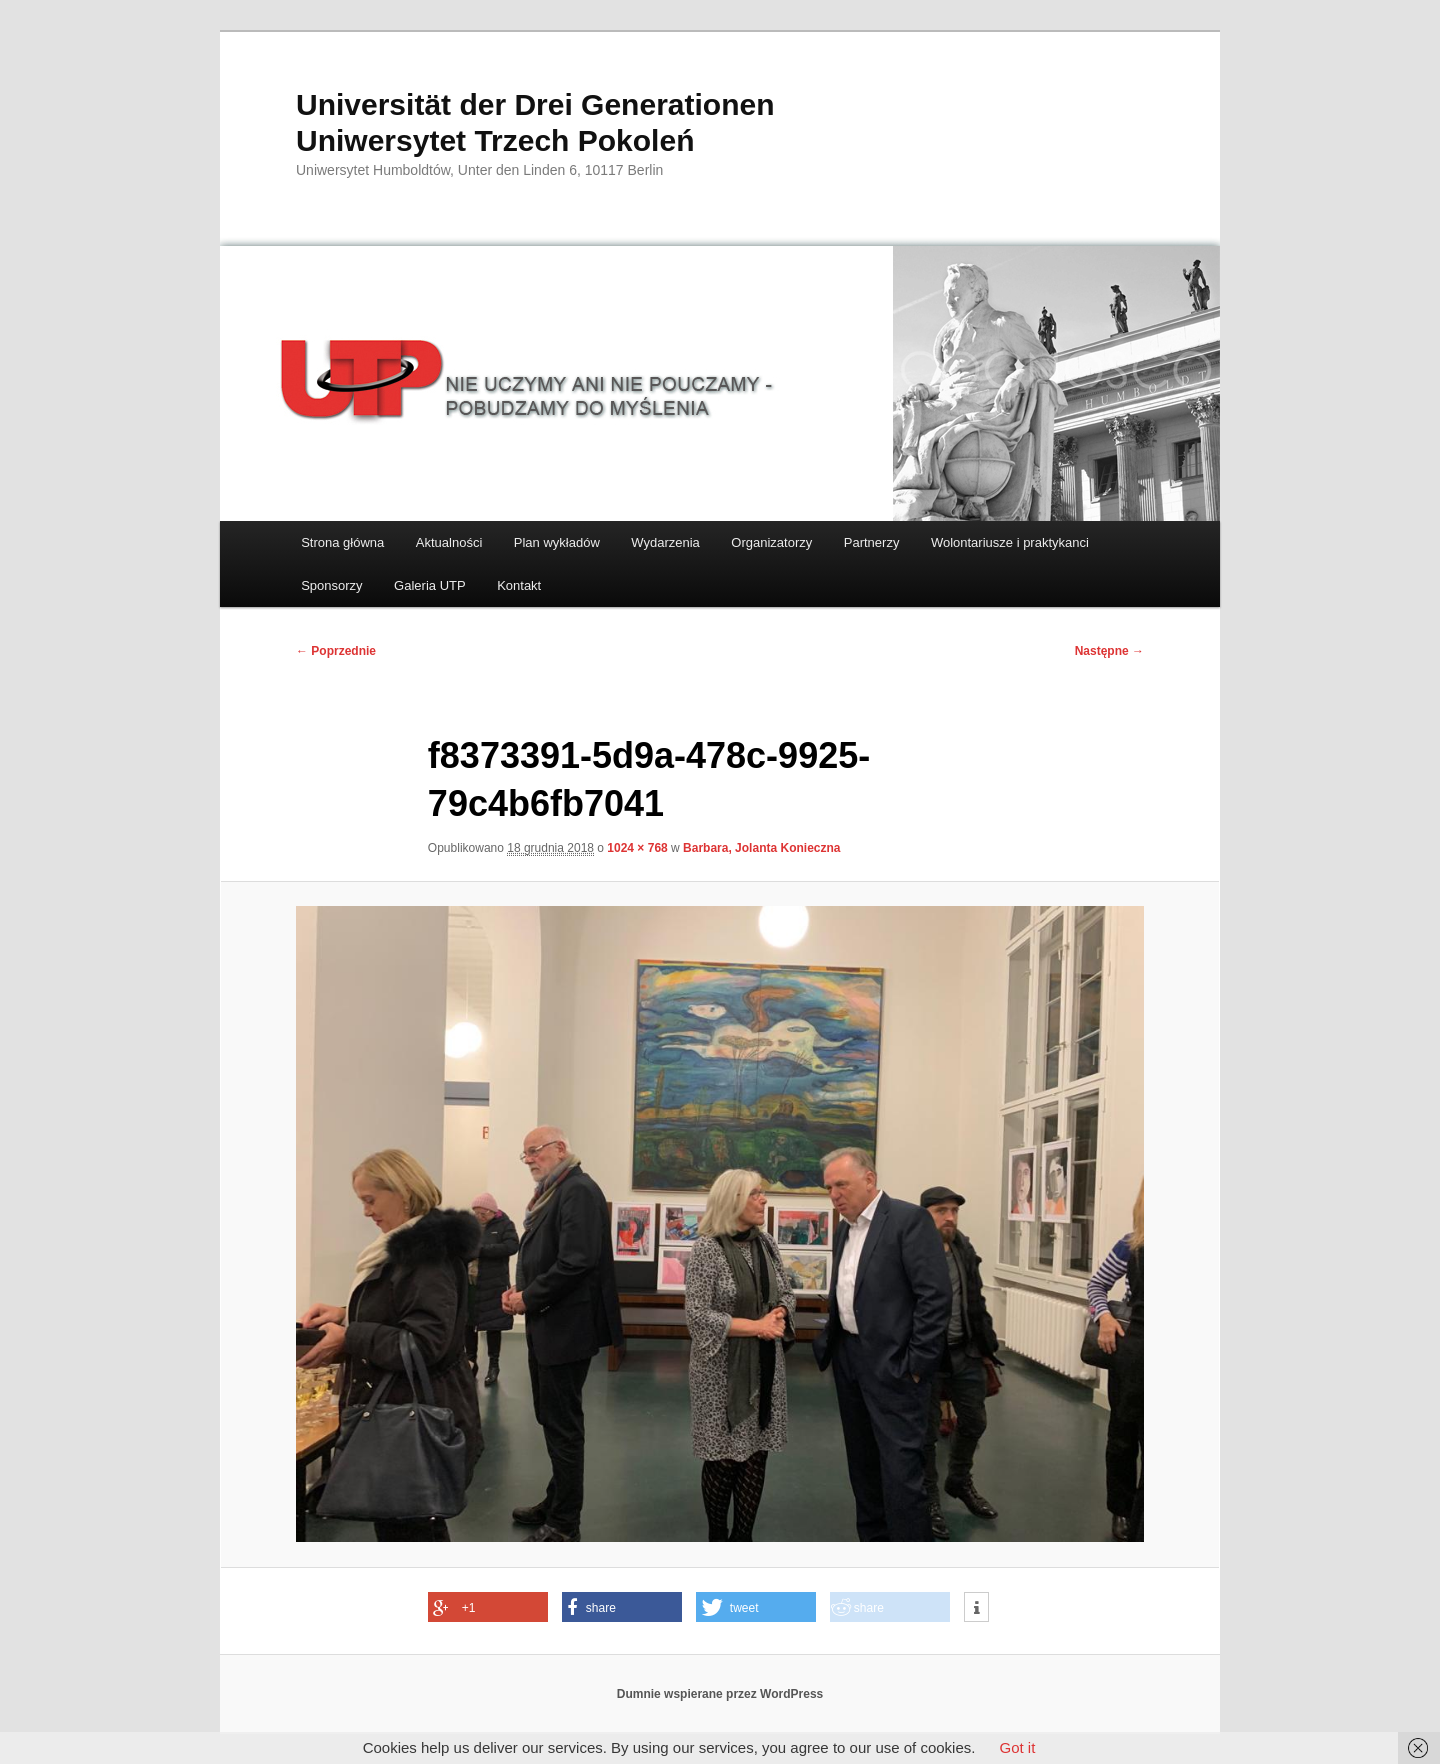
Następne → (1109, 651)
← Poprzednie (336, 651)
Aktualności (449, 542)
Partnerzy (872, 542)
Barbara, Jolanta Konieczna (761, 848)
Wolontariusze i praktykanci (1010, 542)
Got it (1017, 1747)
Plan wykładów (557, 542)
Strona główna (342, 542)
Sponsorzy (331, 585)
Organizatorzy (771, 542)
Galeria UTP (430, 585)
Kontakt (519, 585)
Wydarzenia (665, 542)
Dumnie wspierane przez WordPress (720, 1694)
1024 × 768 (637, 848)
